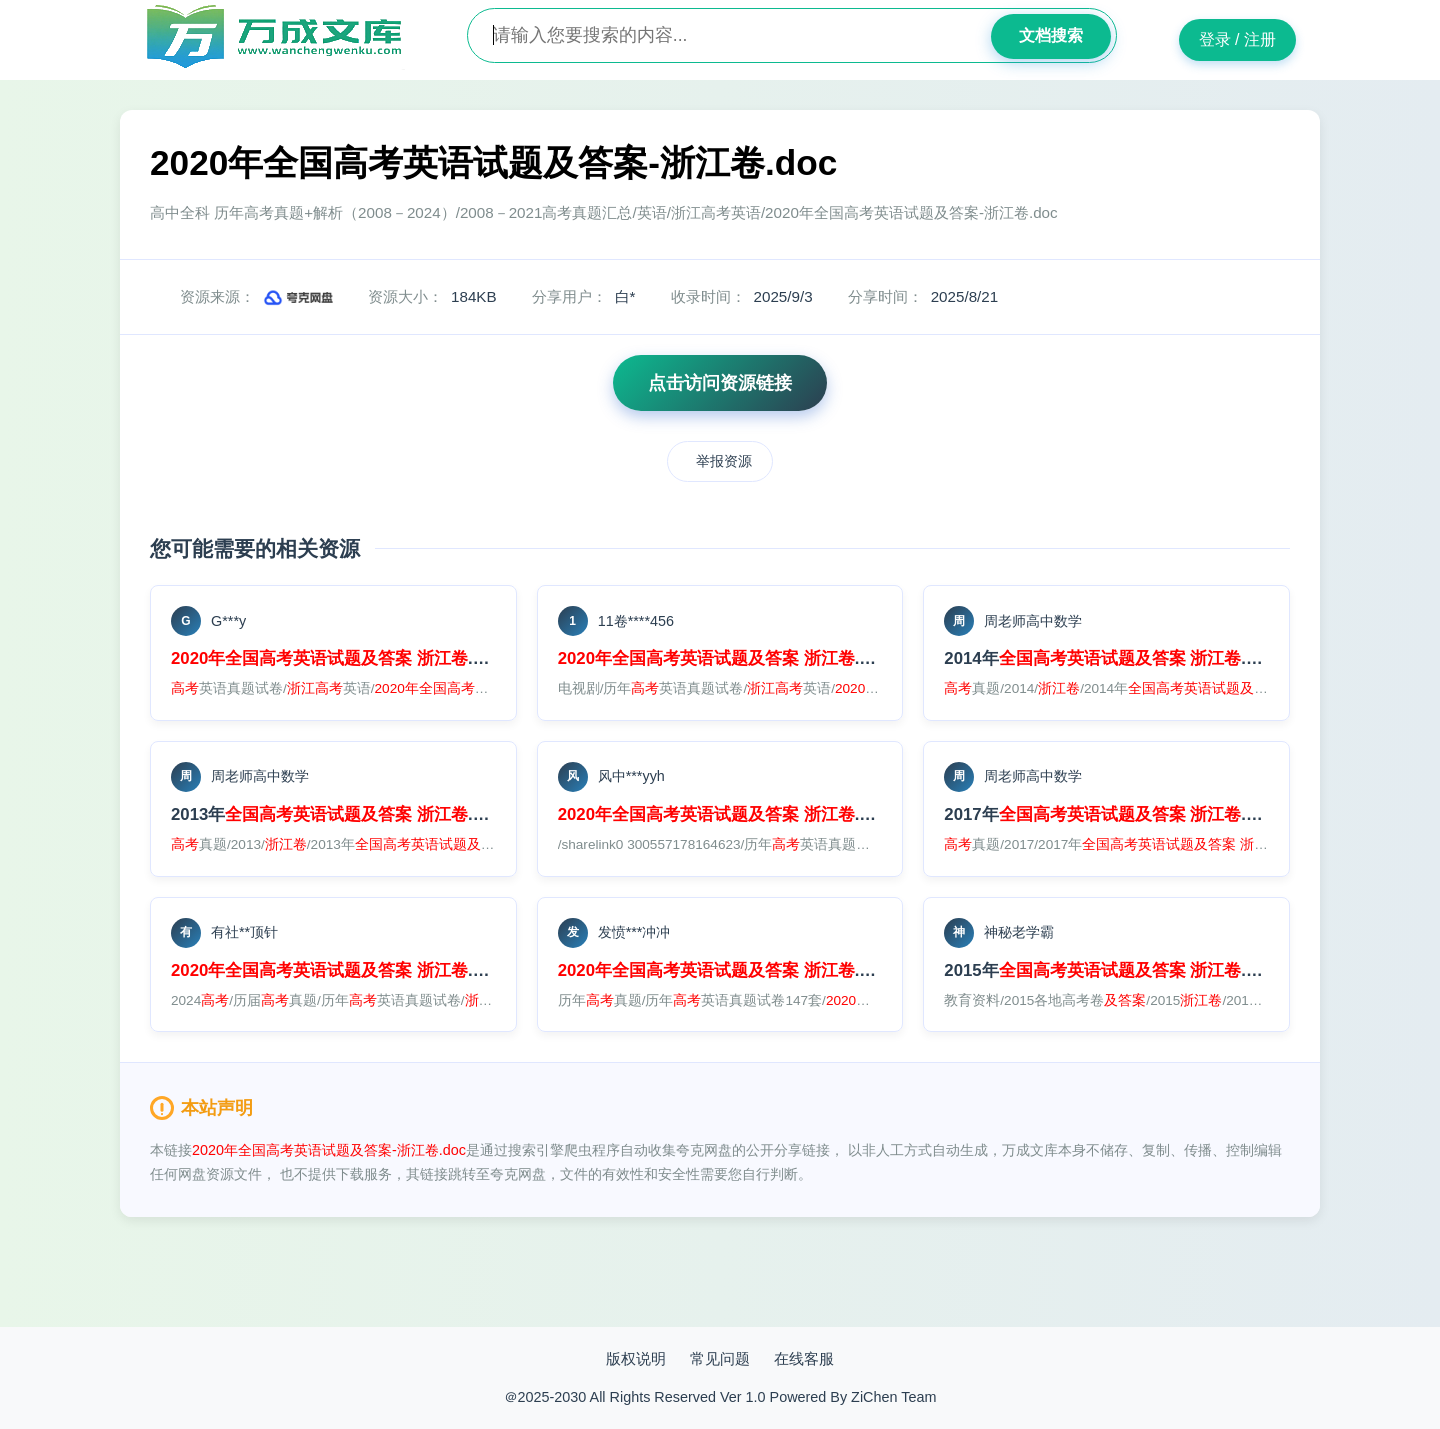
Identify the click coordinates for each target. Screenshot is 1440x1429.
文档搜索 (1051, 35)
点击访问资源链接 (720, 383)
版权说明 (636, 1358)
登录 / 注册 (1237, 39)
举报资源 (724, 461)
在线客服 (804, 1358)
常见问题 (720, 1358)
